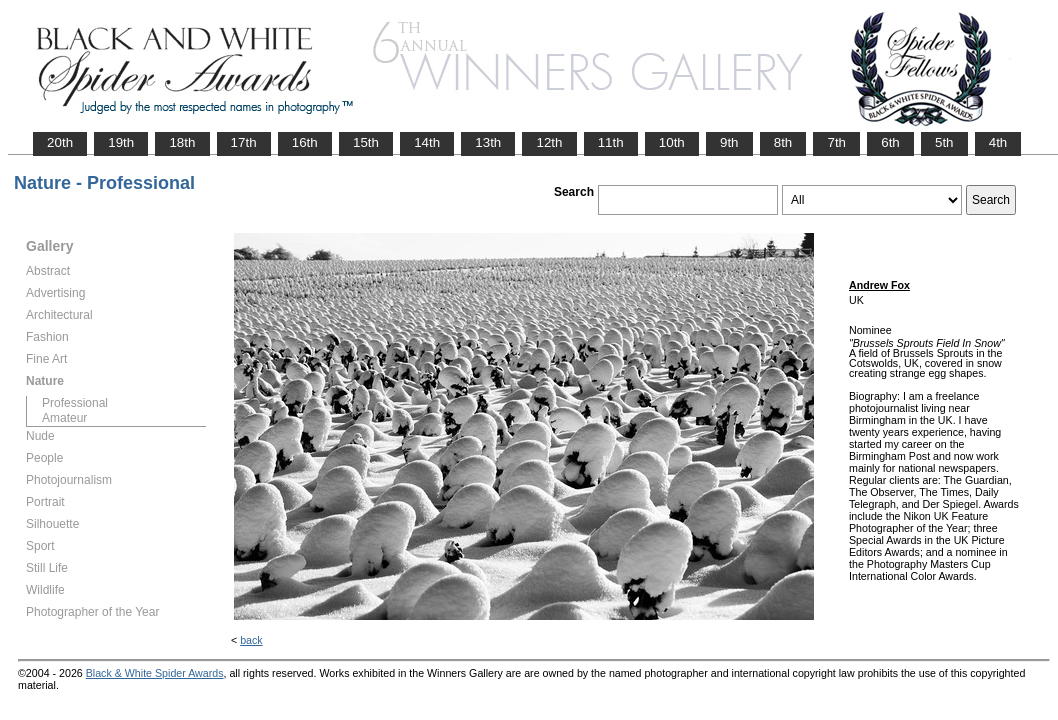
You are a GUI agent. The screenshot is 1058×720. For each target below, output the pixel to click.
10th (672, 142)
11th (611, 142)
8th (783, 142)
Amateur (64, 418)
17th (244, 142)
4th (998, 142)
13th (488, 142)
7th (836, 142)
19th (121, 142)
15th (366, 142)
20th (60, 142)
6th (890, 142)
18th (182, 142)
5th (944, 142)
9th (729, 142)
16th (305, 142)
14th (427, 142)
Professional (75, 403)
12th (549, 142)
